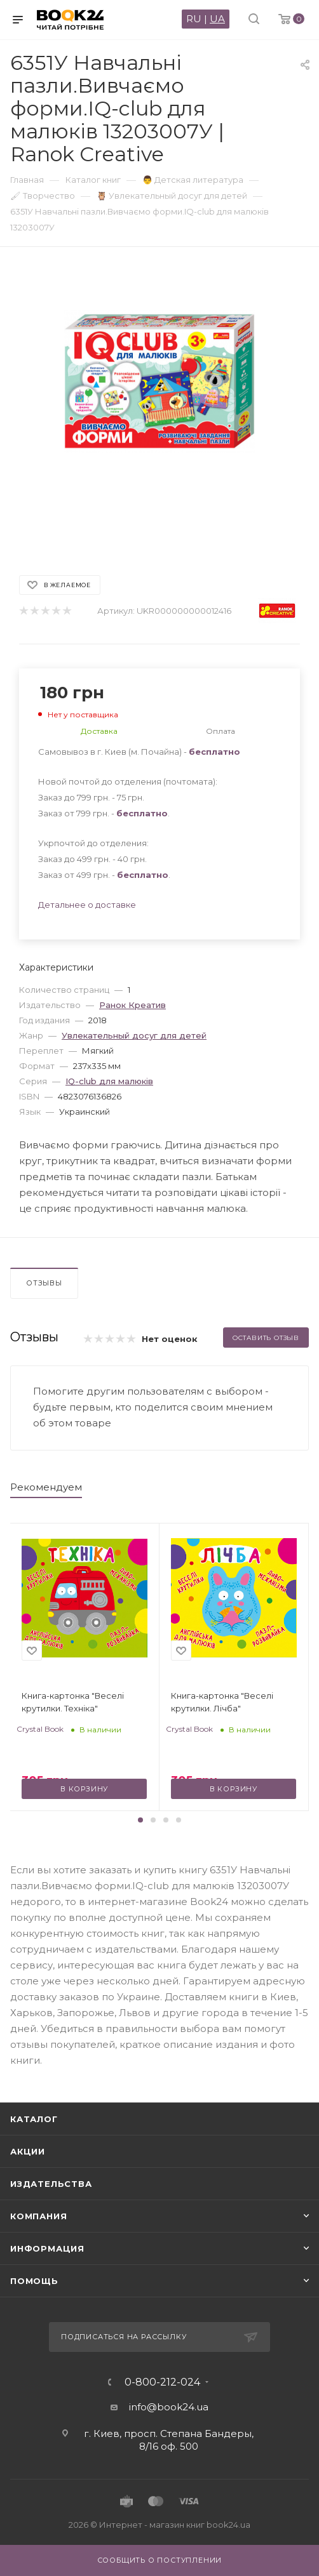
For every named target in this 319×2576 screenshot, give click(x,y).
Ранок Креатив (132, 1005)
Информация (47, 2248)
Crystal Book (40, 1729)
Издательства (51, 2184)
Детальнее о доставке (87, 905)
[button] (140, 1820)
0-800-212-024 (162, 2382)
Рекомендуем (46, 1487)
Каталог (34, 2119)
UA (217, 19)
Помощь (34, 2281)
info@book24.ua (168, 2407)
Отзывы (44, 1282)
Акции (27, 2151)
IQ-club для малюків (109, 1081)
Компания (38, 2216)
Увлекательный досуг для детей (134, 1035)
